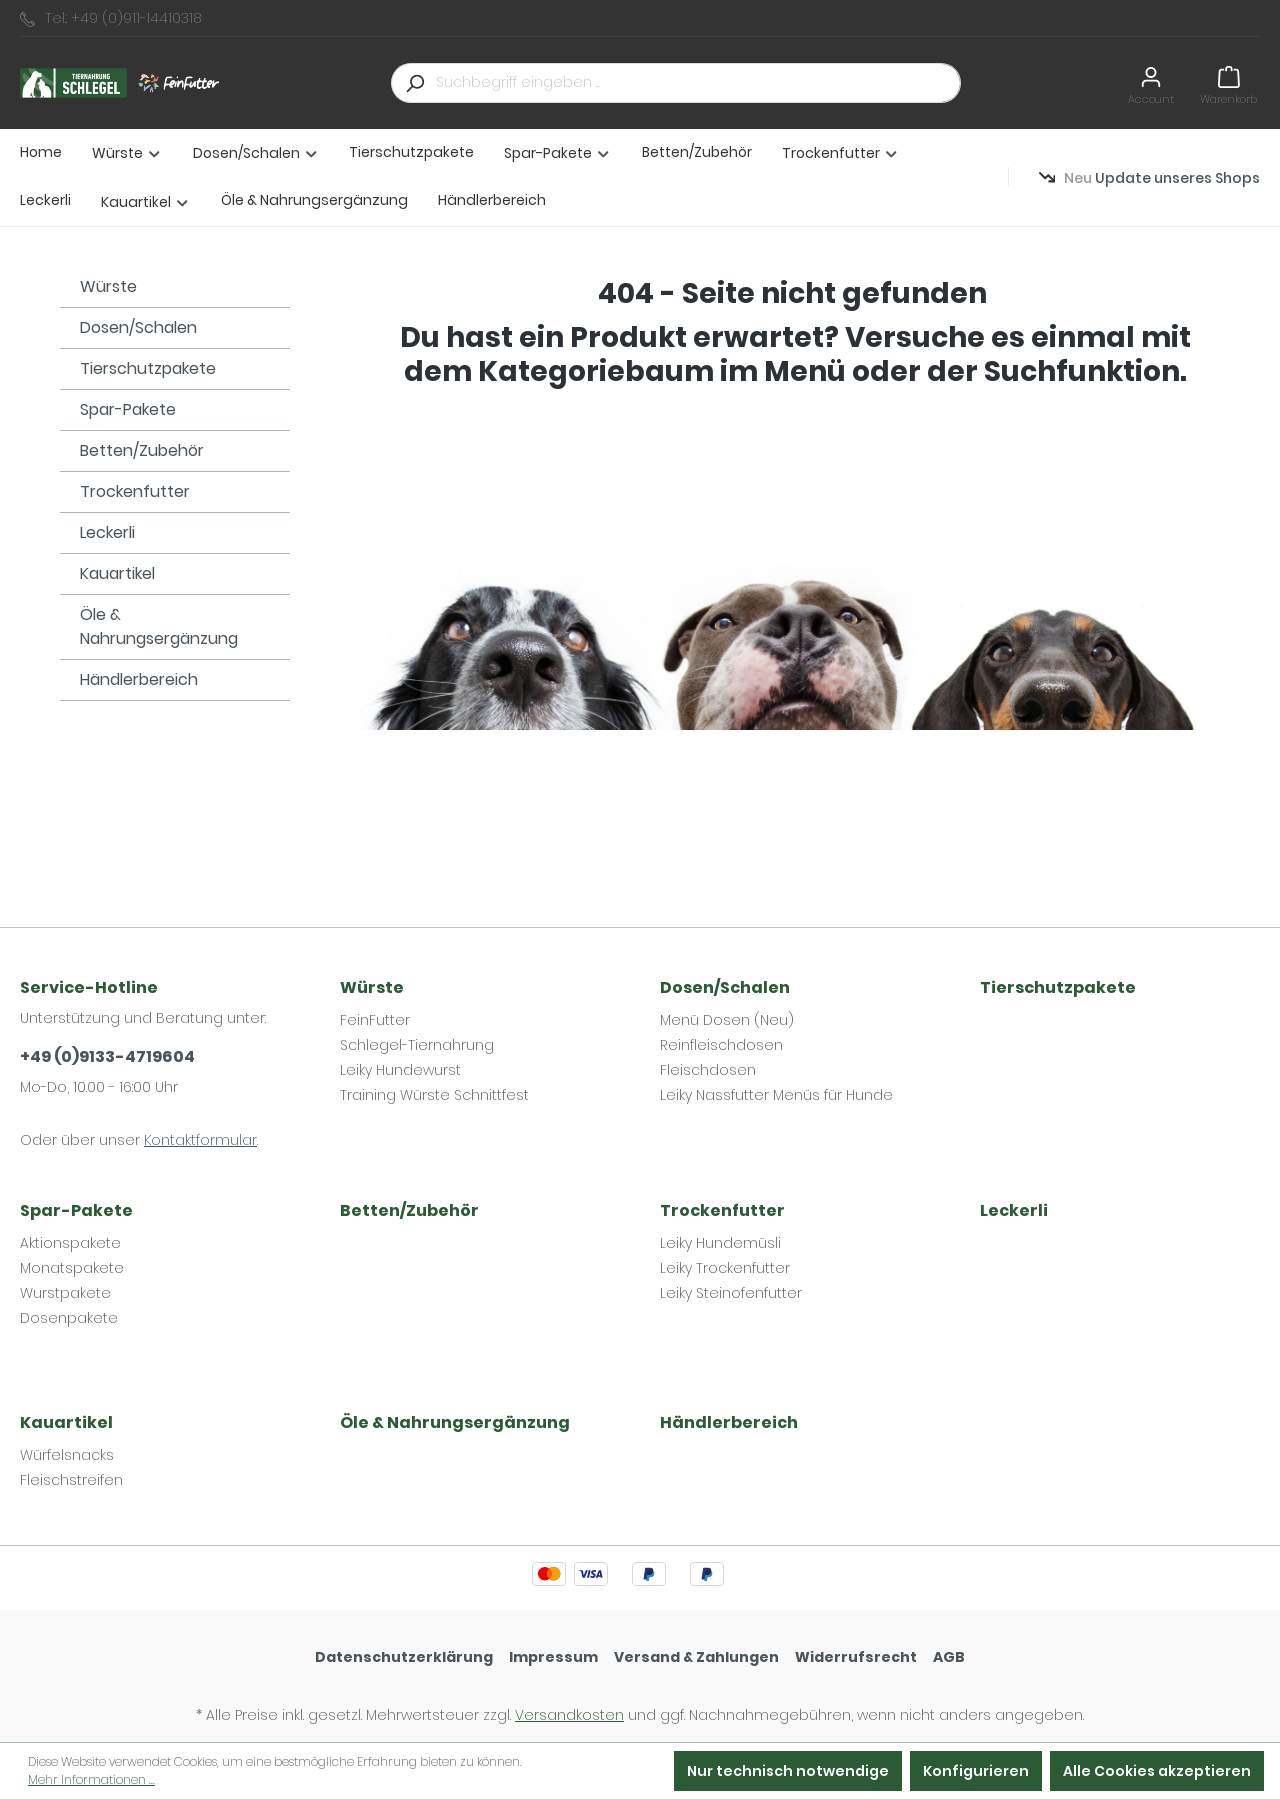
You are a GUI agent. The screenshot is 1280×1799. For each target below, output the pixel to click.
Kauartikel (117, 573)
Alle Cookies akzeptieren (1157, 1771)
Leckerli (107, 532)
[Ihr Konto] (1151, 82)
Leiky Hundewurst (400, 1070)
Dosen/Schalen (138, 327)
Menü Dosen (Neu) (727, 1020)
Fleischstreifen (71, 1480)
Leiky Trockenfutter (725, 1268)
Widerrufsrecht (856, 1657)
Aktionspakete (70, 1243)
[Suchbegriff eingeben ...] (698, 83)
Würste (108, 286)
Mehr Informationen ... (91, 1779)
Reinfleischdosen (721, 1045)
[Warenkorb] (1228, 82)
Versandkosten (569, 1715)
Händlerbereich (139, 679)
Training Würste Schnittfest (434, 1095)
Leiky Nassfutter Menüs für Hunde (776, 1095)
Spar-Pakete (128, 409)
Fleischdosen (708, 1070)
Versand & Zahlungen (696, 1657)
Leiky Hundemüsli (720, 1243)
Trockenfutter (135, 491)
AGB (949, 1657)
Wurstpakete (65, 1293)
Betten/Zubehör (142, 450)
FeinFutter (375, 1020)
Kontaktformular (200, 1140)
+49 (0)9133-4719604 (107, 1056)
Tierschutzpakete (148, 368)
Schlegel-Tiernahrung (417, 1045)
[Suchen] (414, 83)
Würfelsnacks (67, 1455)
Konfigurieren (976, 1771)
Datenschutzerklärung (404, 1657)
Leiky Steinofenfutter (731, 1293)
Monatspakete (72, 1268)
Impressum (553, 1657)
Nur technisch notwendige (788, 1771)
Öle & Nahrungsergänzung (159, 626)
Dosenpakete (69, 1318)
